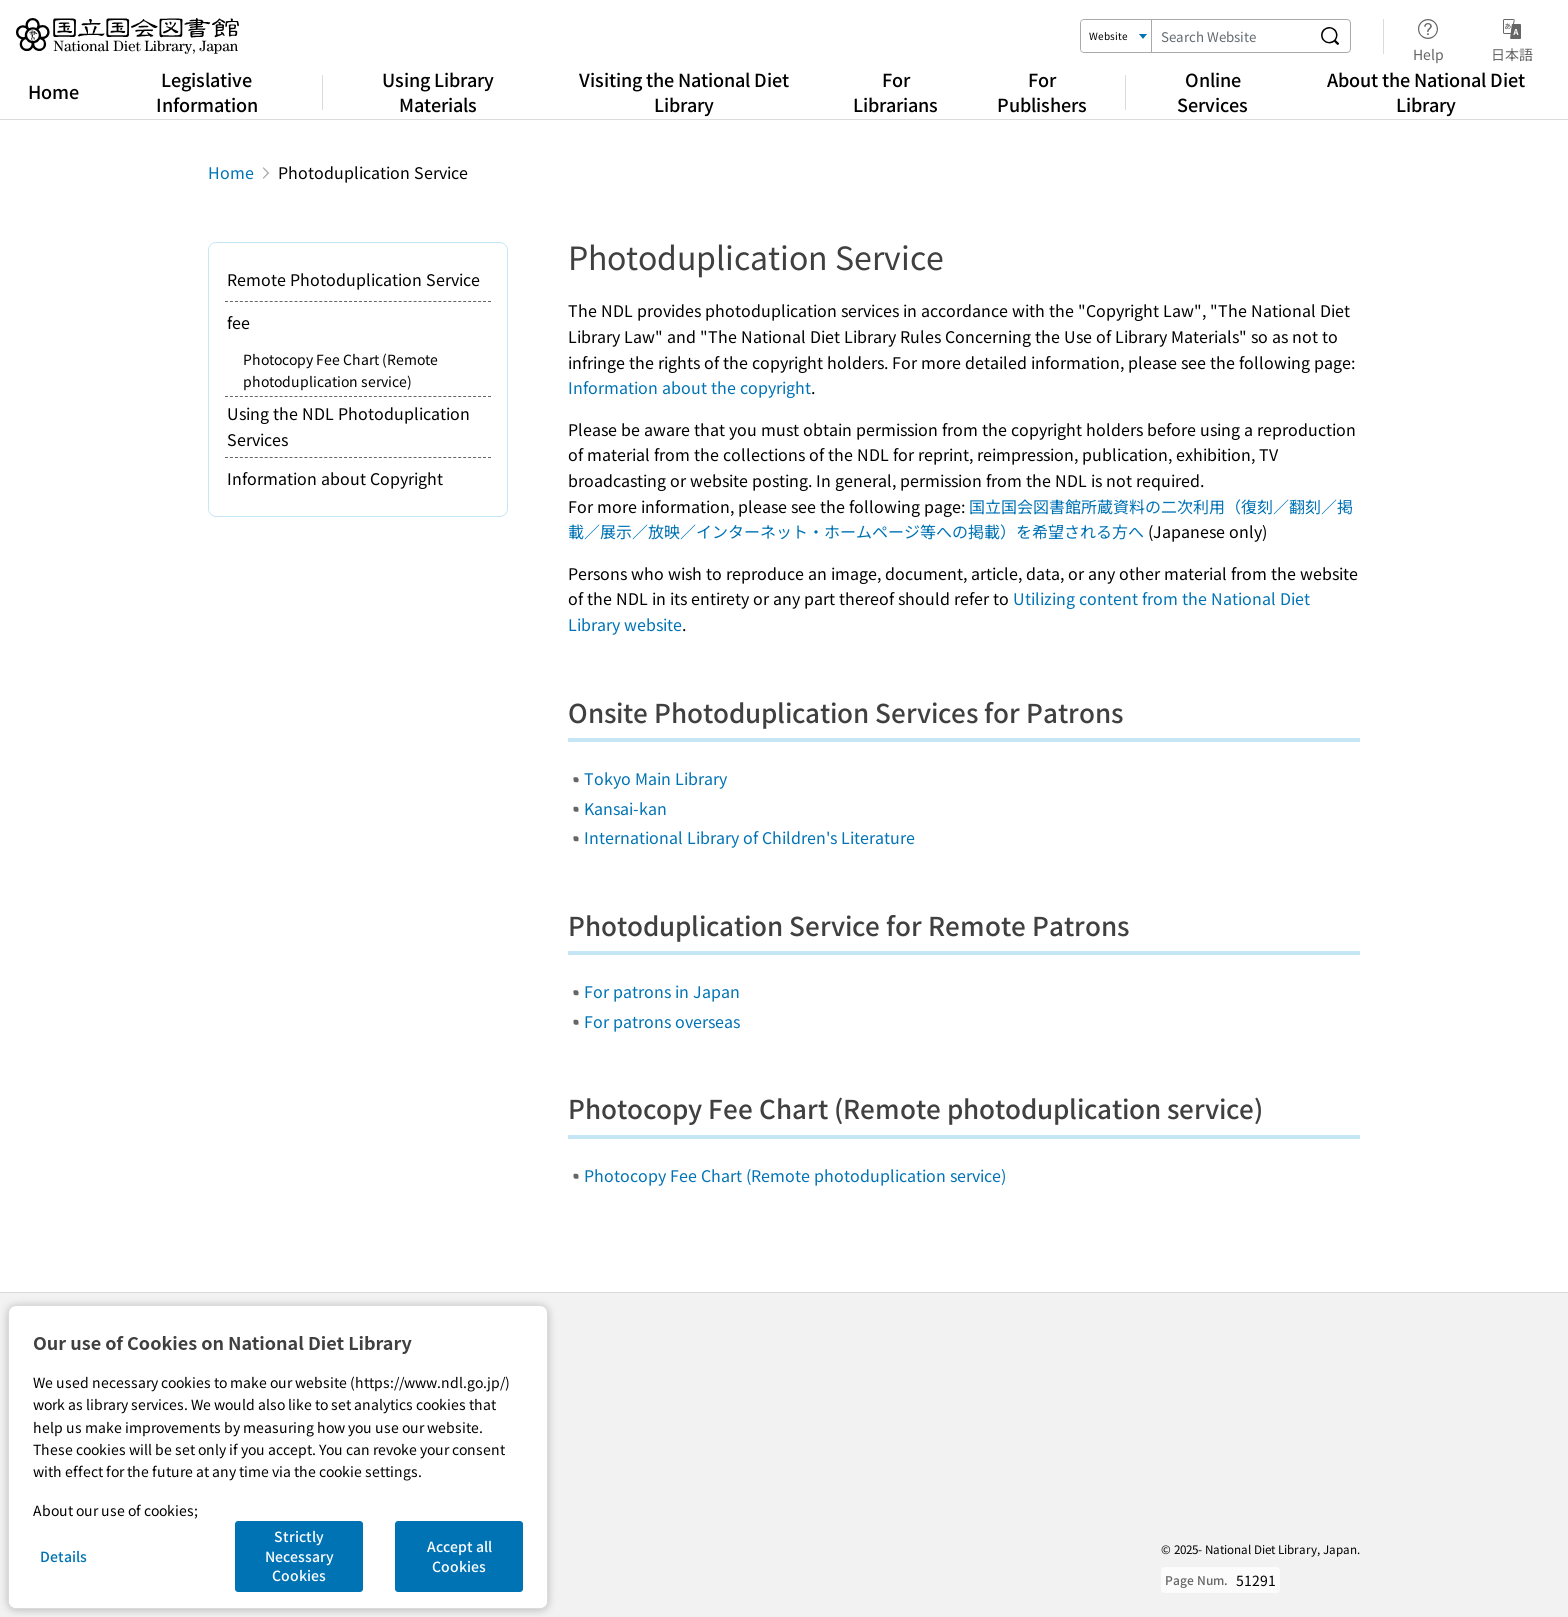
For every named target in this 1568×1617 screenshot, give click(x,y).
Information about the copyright (689, 387)
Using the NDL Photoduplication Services (348, 426)
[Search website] (1330, 36)
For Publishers (1042, 91)
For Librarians (895, 91)
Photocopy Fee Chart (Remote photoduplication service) (795, 1175)
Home (53, 91)
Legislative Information (207, 91)
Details (63, 1556)
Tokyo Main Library (655, 778)
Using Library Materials (438, 91)
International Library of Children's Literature (749, 837)
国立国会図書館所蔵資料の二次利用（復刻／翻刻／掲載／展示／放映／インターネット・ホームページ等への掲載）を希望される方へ (960, 519)
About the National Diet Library (1426, 91)
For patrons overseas (662, 1021)
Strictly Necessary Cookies (299, 1555)
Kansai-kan (625, 808)
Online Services (1212, 91)
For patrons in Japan (662, 991)
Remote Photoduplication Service (353, 279)
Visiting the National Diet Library (684, 91)
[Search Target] (1116, 36)
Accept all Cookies (459, 1556)
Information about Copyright (335, 478)
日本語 (1512, 37)
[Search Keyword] (1231, 36)
